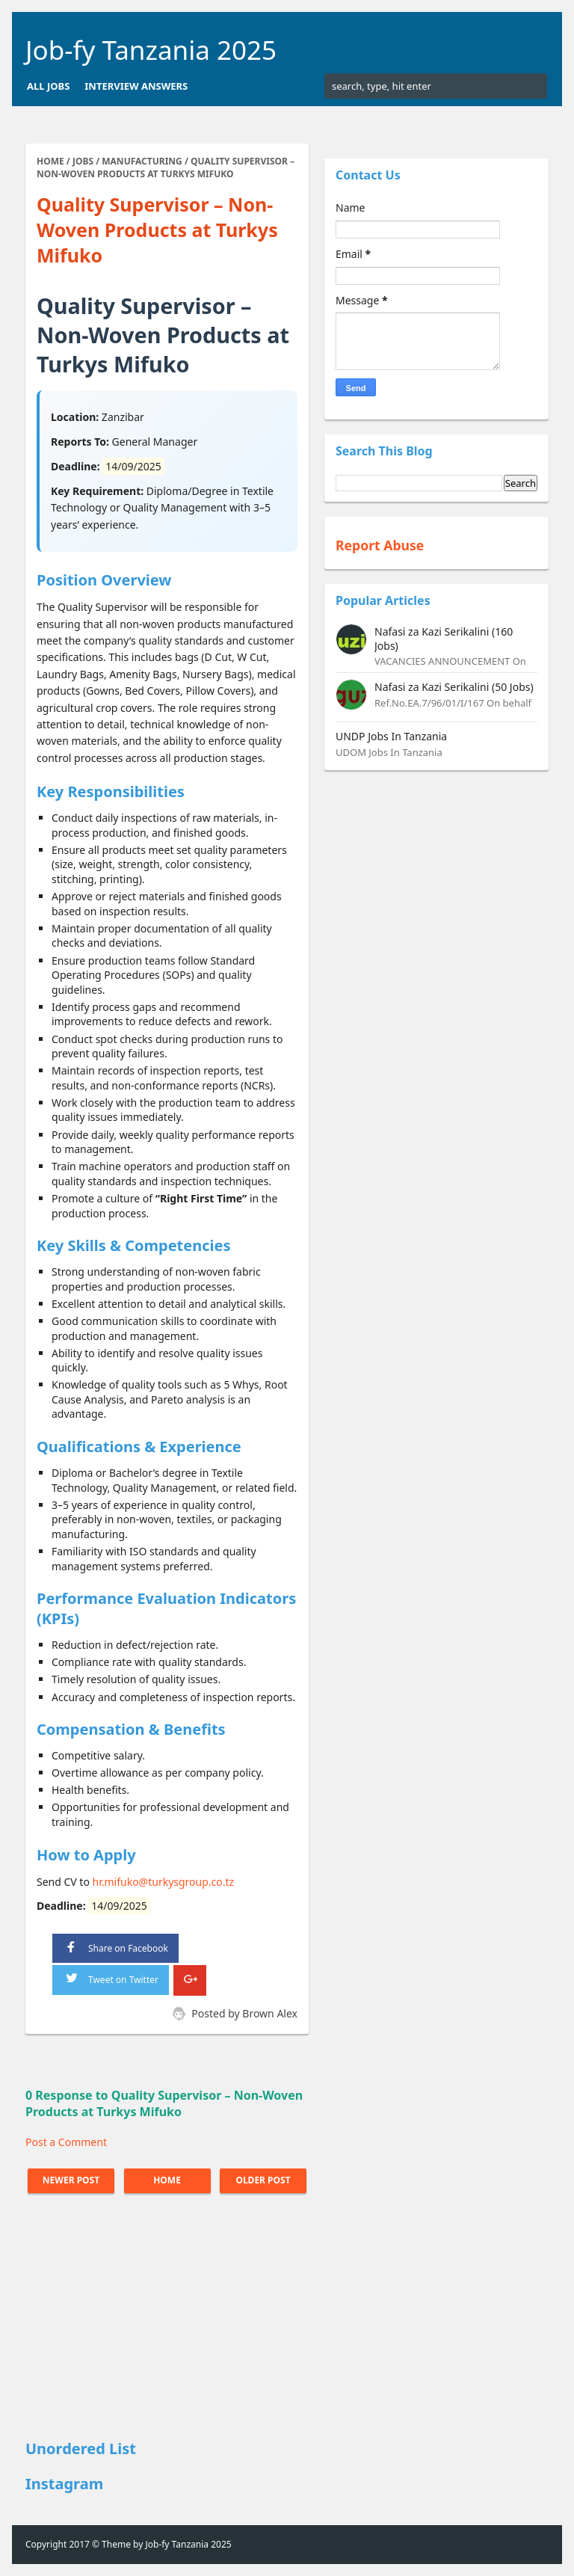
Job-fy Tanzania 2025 (151, 49)
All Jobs (48, 86)
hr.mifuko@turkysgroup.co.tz (164, 1882)
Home (167, 2180)
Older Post (262, 2180)
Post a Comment (66, 2142)
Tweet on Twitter (110, 1977)
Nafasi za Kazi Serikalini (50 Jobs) (454, 687)
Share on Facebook (115, 1947)
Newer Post (71, 2180)
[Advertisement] (167, 2318)
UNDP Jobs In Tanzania (391, 736)
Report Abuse (380, 545)
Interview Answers (136, 86)
